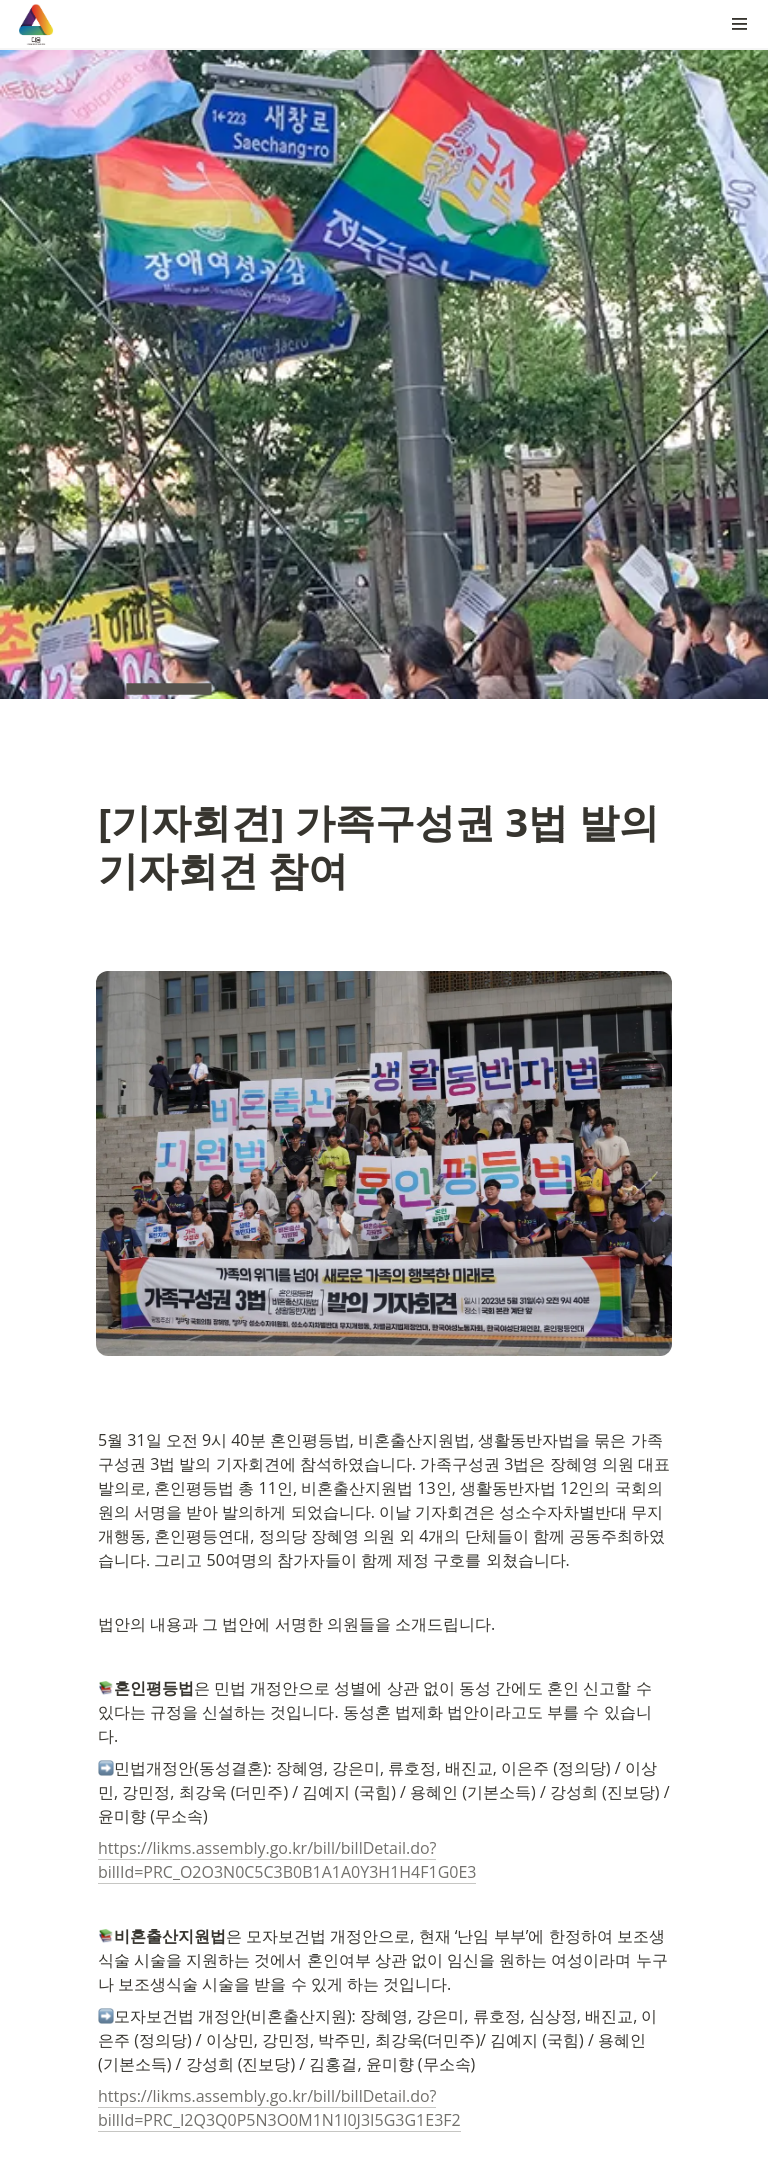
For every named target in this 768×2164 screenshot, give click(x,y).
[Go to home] (36, 24)
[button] (740, 24)
